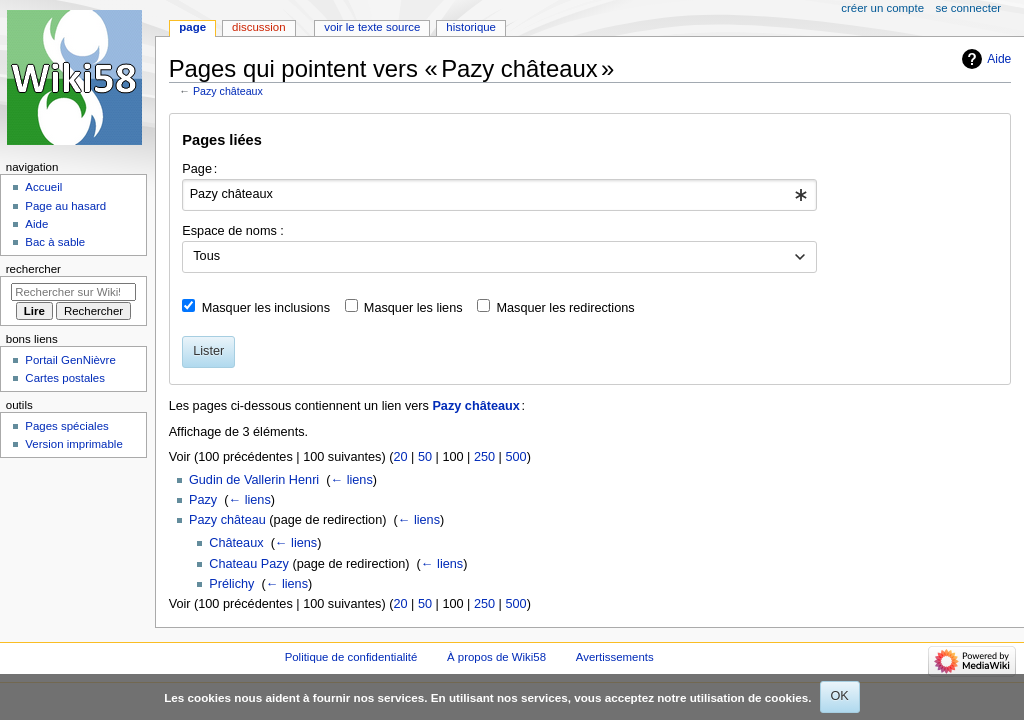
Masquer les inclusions (266, 308)
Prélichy (231, 584)
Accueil (43, 187)
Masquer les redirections (565, 308)
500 (515, 457)
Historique (471, 27)
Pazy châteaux (228, 91)
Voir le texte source (372, 27)
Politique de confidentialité (351, 657)
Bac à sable (55, 242)
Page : (199, 169)
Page (192, 27)
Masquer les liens (413, 308)
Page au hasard (65, 206)
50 (425, 457)
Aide (999, 59)
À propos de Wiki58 (496, 657)
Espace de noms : (233, 231)
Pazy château (227, 520)
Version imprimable (73, 444)
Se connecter (969, 8)
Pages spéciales (66, 426)
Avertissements (615, 657)
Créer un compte (882, 8)
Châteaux (236, 543)
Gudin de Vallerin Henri (254, 480)
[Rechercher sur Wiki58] (73, 292)
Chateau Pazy (249, 564)
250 (484, 457)
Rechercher (33, 269)
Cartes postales (65, 378)
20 (400, 457)
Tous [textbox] (206, 256)
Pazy (203, 500)
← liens (351, 480)
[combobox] (499, 195)
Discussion (258, 27)
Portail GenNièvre (70, 360)
